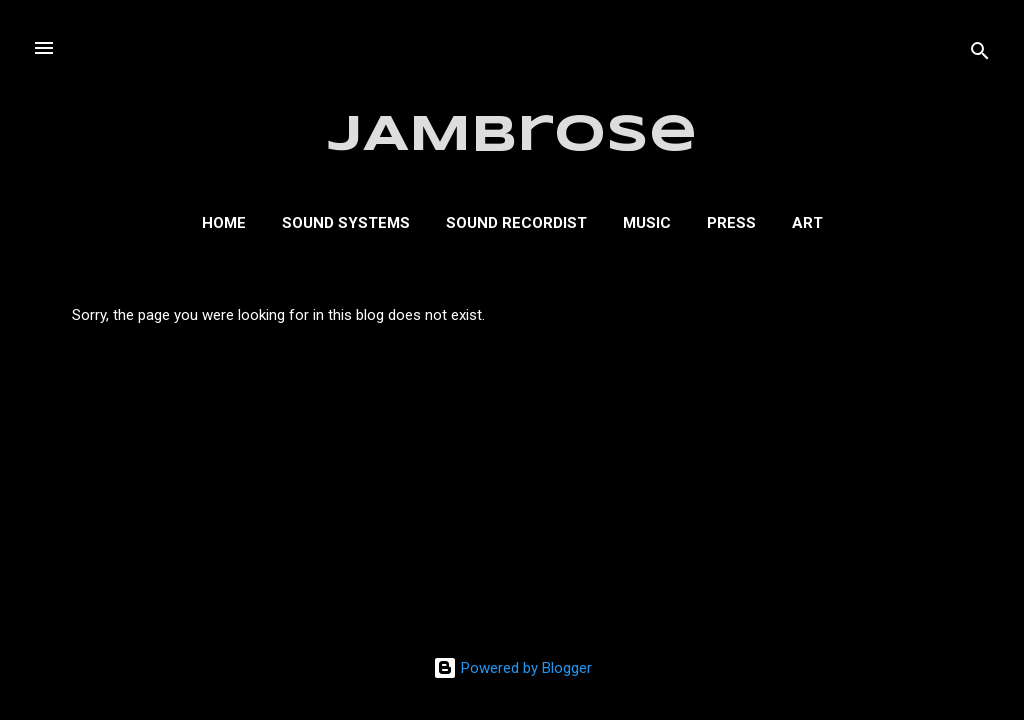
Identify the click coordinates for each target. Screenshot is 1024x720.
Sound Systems (346, 223)
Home (224, 223)
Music (647, 223)
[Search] (980, 54)
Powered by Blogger (512, 668)
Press (731, 223)
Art (807, 223)
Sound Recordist (516, 223)
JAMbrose (512, 136)
